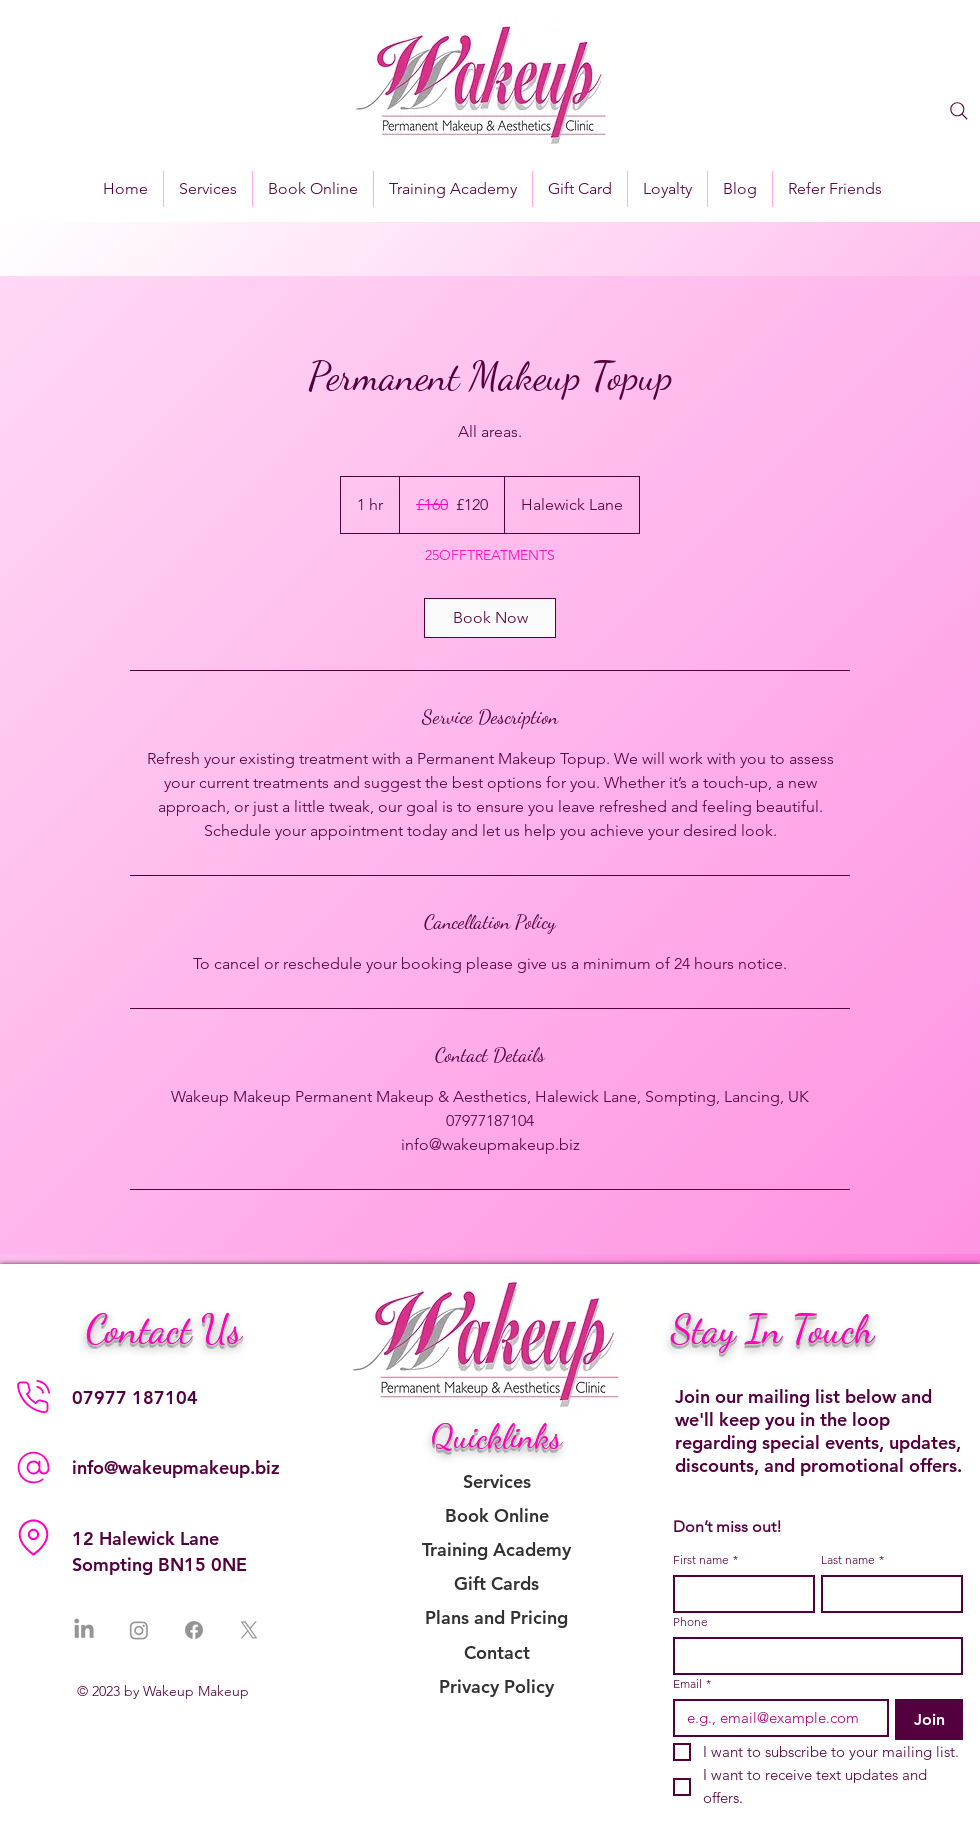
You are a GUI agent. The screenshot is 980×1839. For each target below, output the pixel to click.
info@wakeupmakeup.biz (176, 1467)
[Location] (33, 1538)
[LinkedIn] (84, 1630)
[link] (490, 618)
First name (705, 1559)
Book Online (497, 1515)
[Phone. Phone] (812, 1656)
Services (497, 1481)
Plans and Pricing (496, 1617)
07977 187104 (135, 1397)
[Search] (959, 111)
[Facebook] (194, 1630)
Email (692, 1683)
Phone (690, 1621)
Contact (497, 1652)
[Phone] (33, 1397)
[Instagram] (139, 1630)
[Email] (775, 1718)
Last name (852, 1559)
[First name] (738, 1594)
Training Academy (496, 1549)
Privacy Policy (496, 1686)
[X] (249, 1630)
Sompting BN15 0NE (159, 1564)
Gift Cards (496, 1583)
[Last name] (886, 1594)
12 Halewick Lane (145, 1538)
